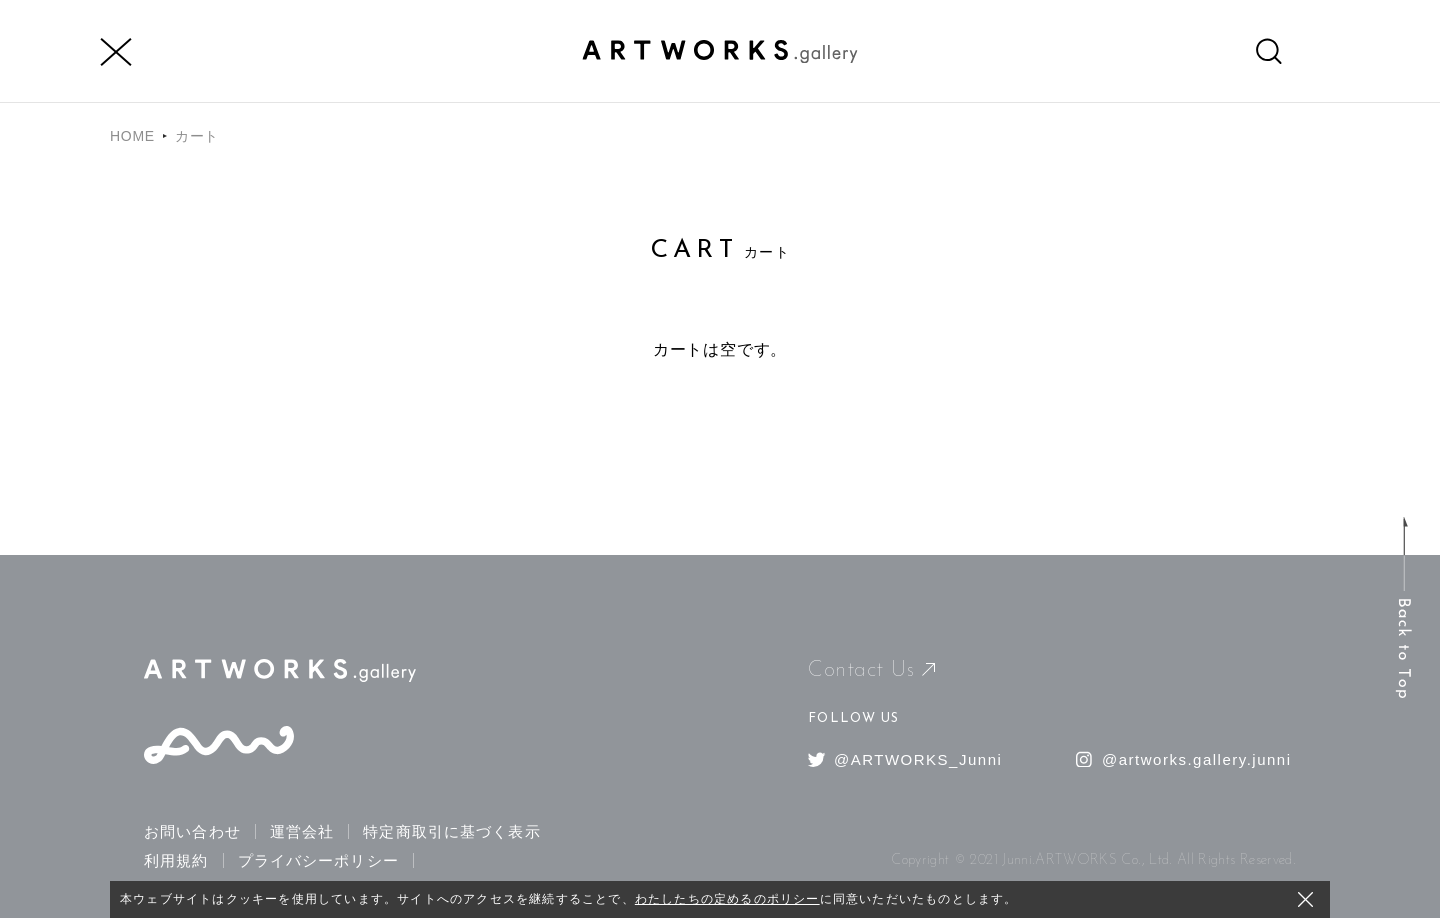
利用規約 (176, 860)
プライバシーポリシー (318, 860)
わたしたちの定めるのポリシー (727, 899)
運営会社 (302, 831)
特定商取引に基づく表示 (451, 831)
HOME (132, 136)
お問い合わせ (192, 831)
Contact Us (871, 670)
